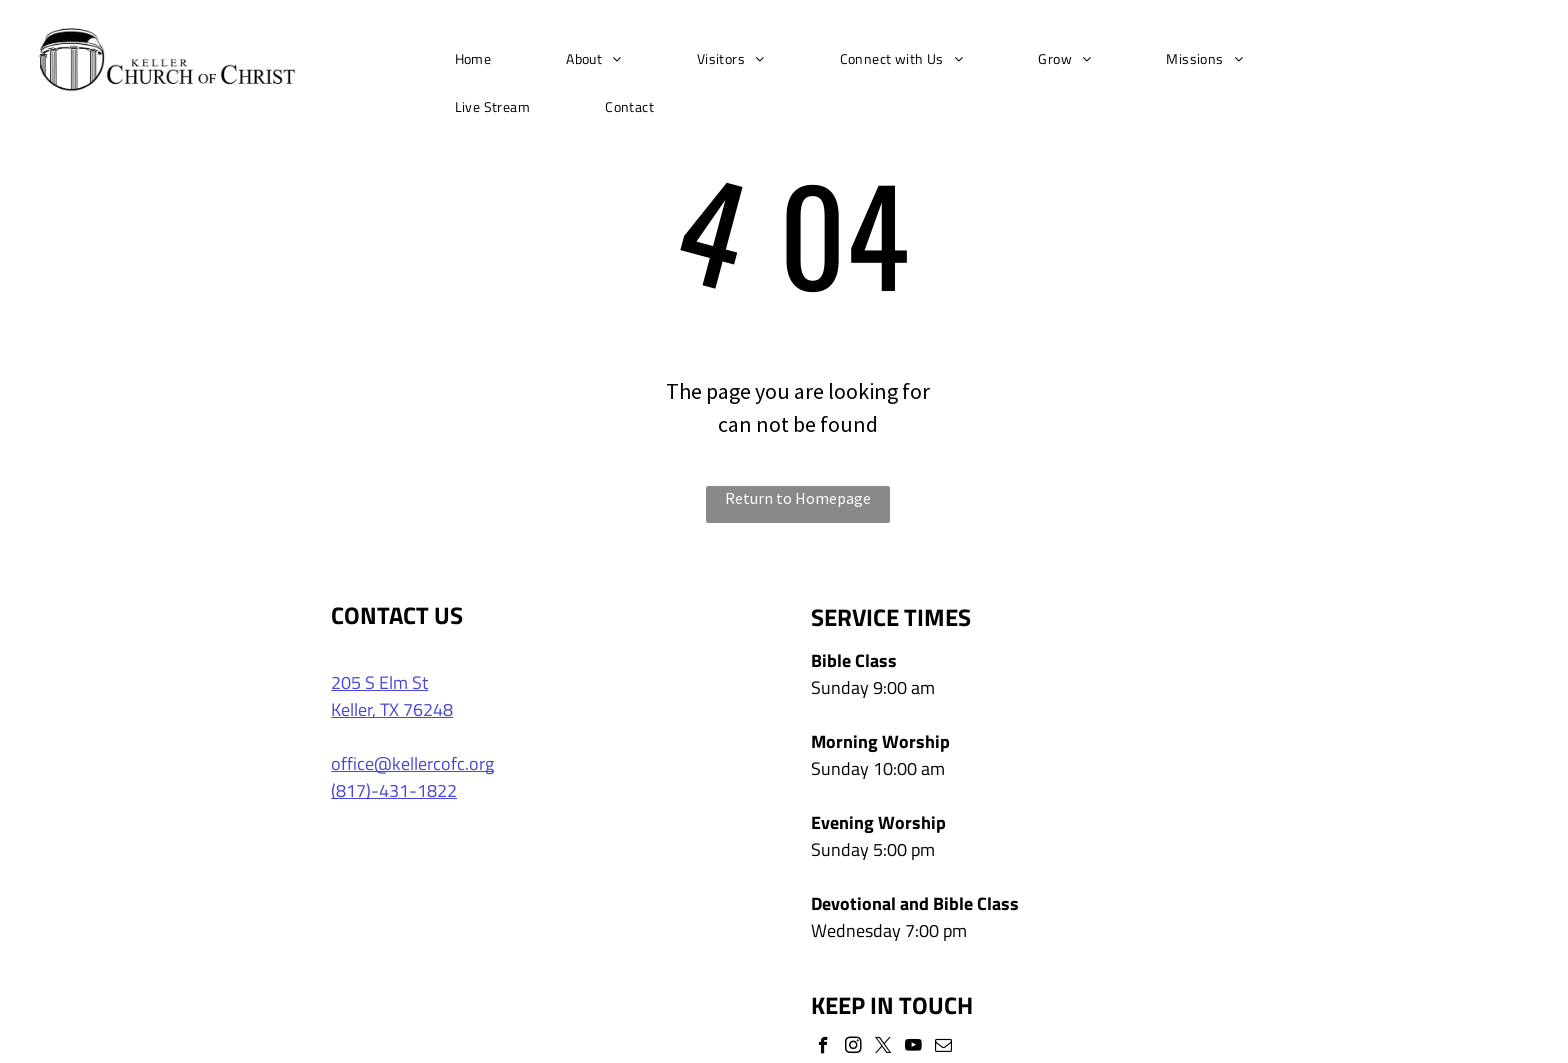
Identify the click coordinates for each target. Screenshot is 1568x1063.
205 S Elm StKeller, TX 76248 (392, 696)
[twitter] (883, 1048)
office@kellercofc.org (412, 763)
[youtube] (913, 1048)
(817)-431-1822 (394, 790)
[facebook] (823, 1048)
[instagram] (853, 1048)
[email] (943, 1048)
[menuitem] (481, 59)
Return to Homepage (798, 498)
